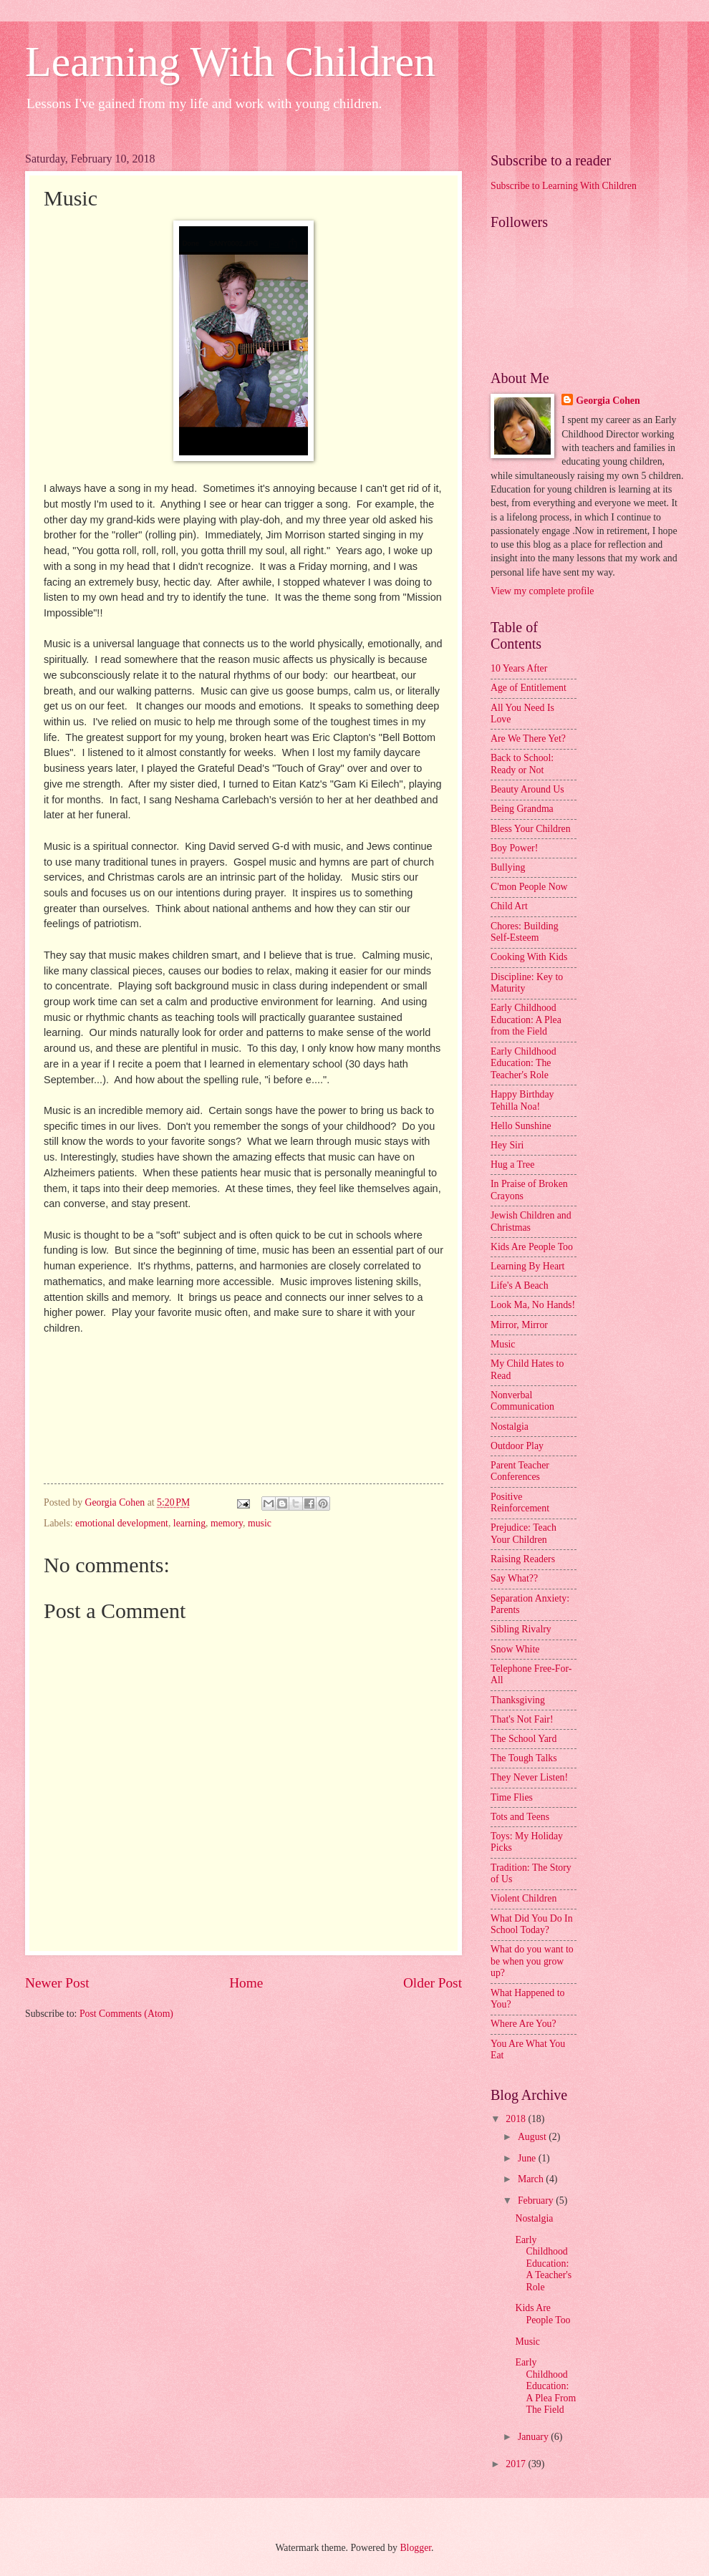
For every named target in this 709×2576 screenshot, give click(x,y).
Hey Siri (507, 1145)
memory (227, 1523)
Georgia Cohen (608, 400)
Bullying (508, 867)
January (534, 2436)
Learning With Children (230, 61)
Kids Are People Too (532, 1246)
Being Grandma (522, 808)
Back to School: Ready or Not (522, 763)
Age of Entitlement (528, 687)
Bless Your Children (531, 828)
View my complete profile (542, 591)
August (533, 2136)
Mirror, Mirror (519, 1325)
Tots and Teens (520, 1816)
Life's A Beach (520, 1285)
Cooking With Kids (529, 957)
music (259, 1523)
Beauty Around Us (527, 789)
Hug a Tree (512, 1164)
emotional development (121, 1523)
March (532, 2179)
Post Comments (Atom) (126, 2013)
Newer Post (57, 1982)
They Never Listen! (529, 1777)
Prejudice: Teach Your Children (523, 1533)
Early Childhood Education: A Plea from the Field (526, 1019)
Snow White (515, 1649)
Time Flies (512, 1797)
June (528, 2158)
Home (246, 1982)
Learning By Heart (527, 1266)
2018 (517, 2118)
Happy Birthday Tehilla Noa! (522, 1100)
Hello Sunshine (521, 1125)
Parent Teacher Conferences (520, 1471)
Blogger (415, 2547)
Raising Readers (523, 1559)
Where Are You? (523, 2023)
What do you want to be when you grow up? (532, 1961)
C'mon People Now (529, 886)
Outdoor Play (517, 1445)
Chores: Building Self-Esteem (525, 932)
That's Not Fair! (522, 1719)
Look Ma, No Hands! (533, 1304)
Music (503, 1344)
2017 (517, 2464)
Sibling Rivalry (521, 1629)
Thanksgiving (518, 1700)
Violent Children (523, 1898)
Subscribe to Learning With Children (564, 185)
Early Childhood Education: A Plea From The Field (545, 2386)
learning (189, 1523)
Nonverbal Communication (522, 1401)
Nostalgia (510, 1426)
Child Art (509, 906)
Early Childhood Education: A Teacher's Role (543, 2263)
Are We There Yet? (528, 738)
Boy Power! (514, 848)
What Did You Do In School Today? (532, 1924)
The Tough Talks (524, 1758)
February (537, 2200)
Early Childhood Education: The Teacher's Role (523, 1063)
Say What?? (514, 1578)
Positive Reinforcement (520, 1502)
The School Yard (523, 1738)
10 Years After (519, 668)
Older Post (432, 1982)
